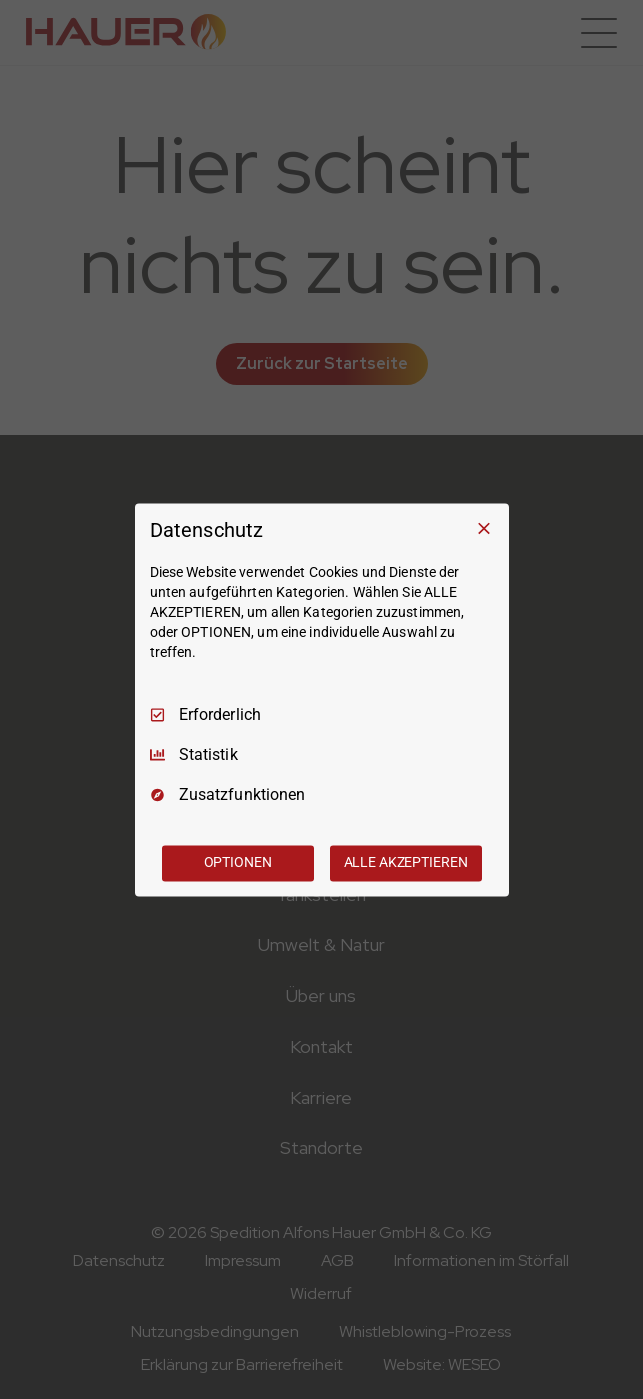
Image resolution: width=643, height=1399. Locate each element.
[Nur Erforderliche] (484, 528)
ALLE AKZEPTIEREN (406, 862)
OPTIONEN (238, 862)
